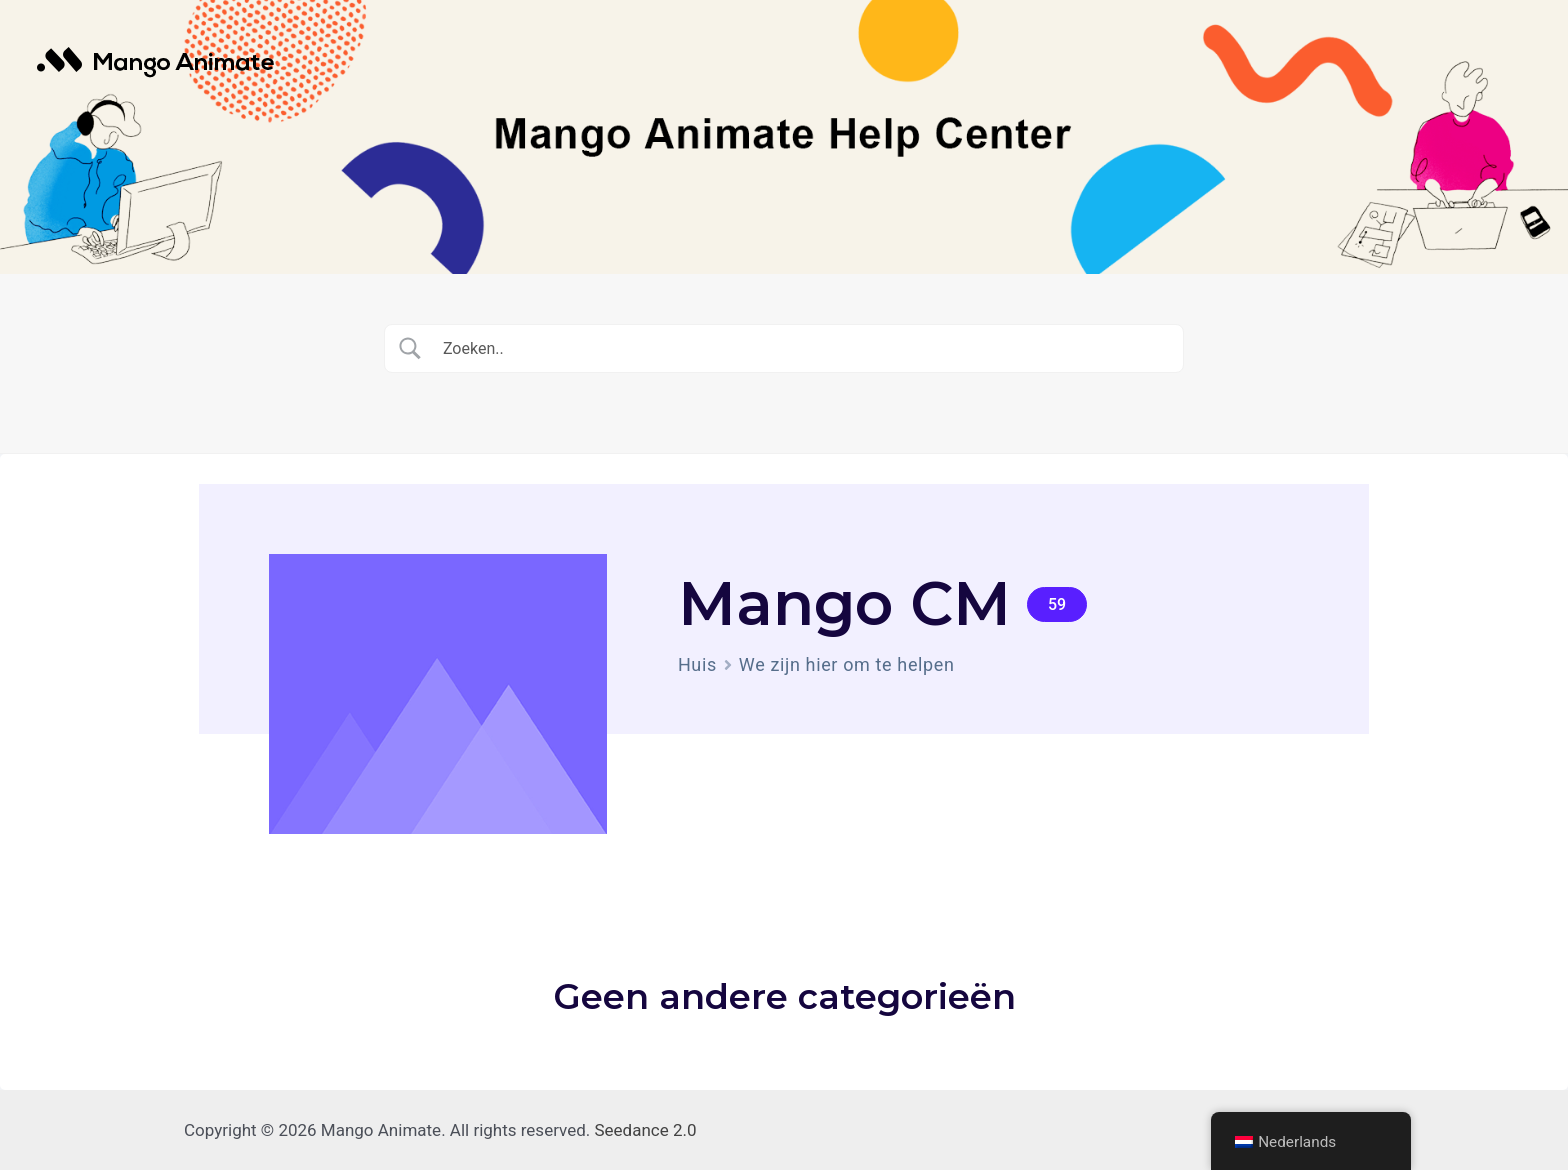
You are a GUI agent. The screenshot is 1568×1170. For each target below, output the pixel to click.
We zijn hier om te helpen (847, 664)
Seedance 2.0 (646, 1130)
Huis (697, 664)
